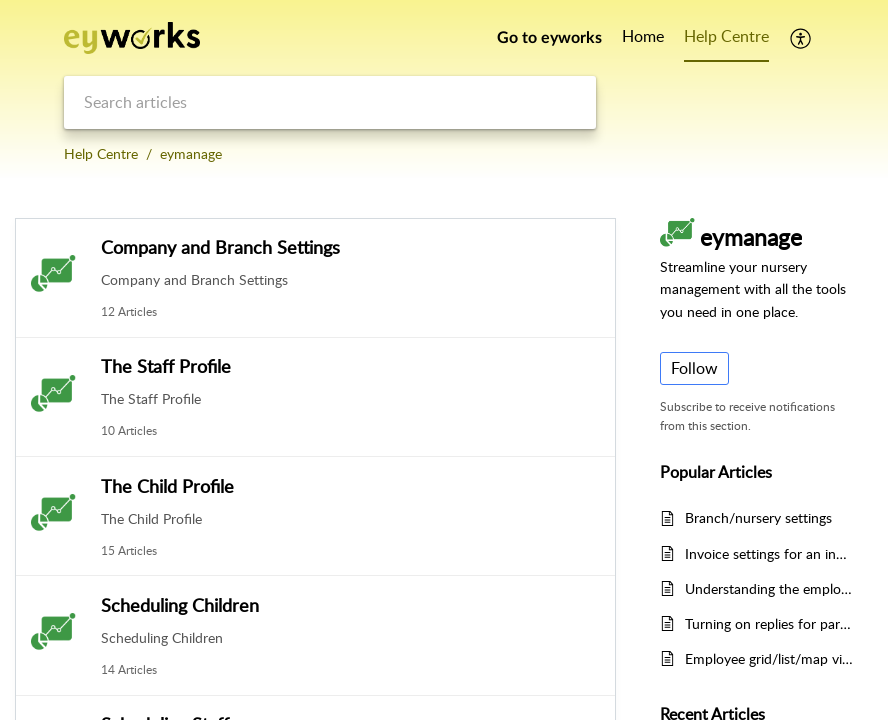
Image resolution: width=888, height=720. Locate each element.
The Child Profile (167, 486)
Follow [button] (694, 368)
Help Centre (101, 153)
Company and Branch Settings (220, 247)
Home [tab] (643, 36)
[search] (330, 102)
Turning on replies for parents (769, 623)
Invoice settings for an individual (769, 553)
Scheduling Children (180, 605)
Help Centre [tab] (726, 36)
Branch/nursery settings (758, 517)
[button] (801, 38)
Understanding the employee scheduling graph (769, 588)
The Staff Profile (166, 366)
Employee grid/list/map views (769, 658)
